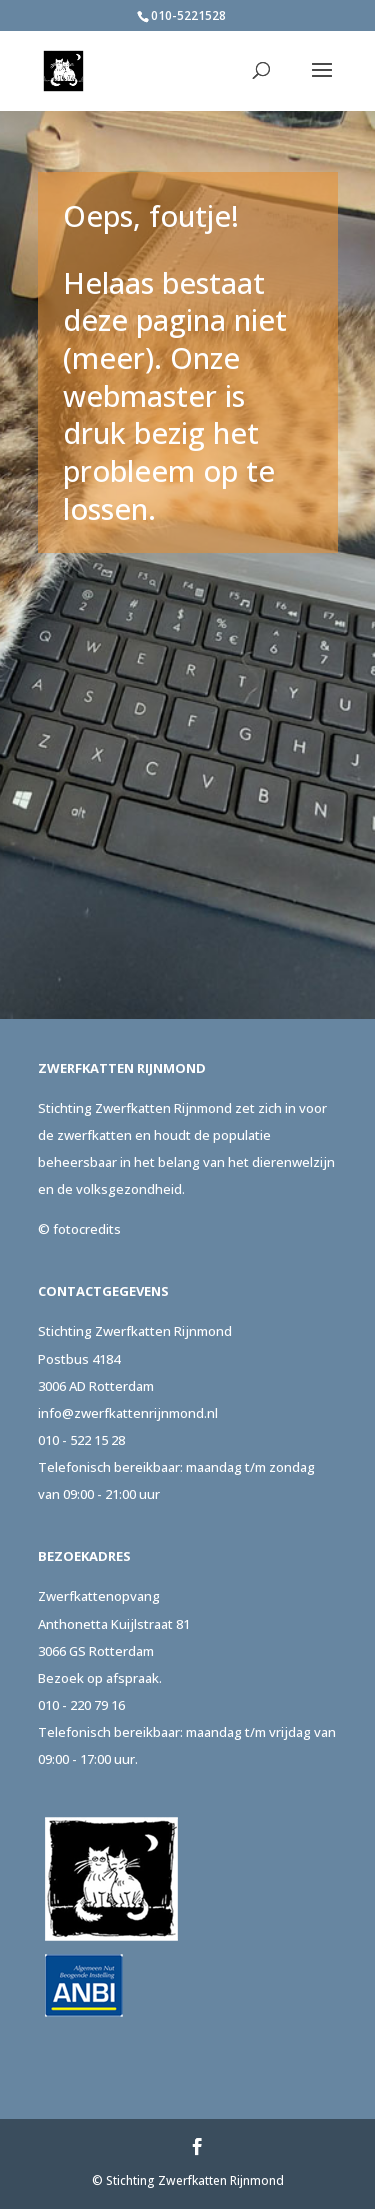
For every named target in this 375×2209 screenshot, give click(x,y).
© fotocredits (79, 1229)
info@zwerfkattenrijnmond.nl (128, 1413)
